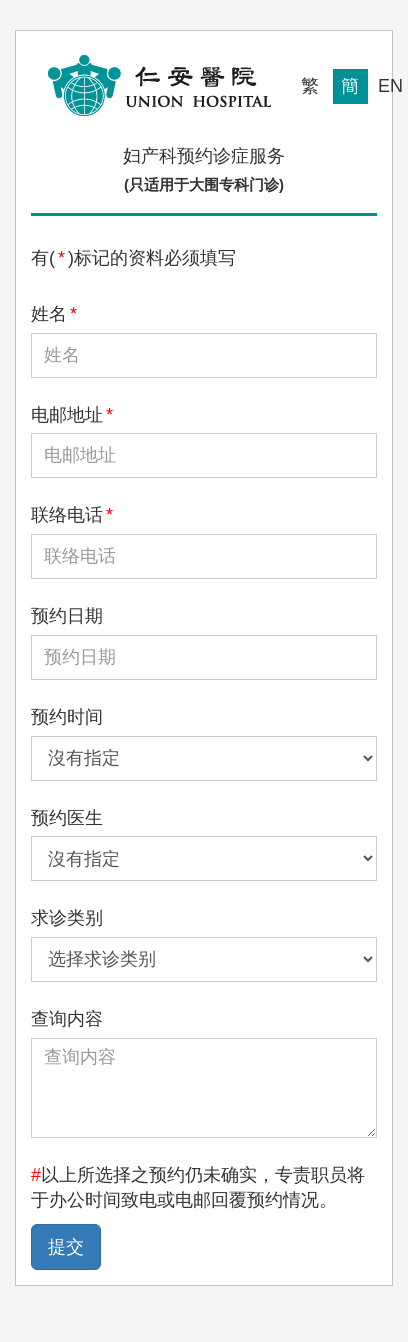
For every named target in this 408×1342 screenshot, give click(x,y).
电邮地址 (72, 415)
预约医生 (67, 818)
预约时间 (67, 717)
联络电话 (72, 515)
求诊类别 (67, 918)
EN (390, 86)
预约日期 (67, 616)
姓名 (54, 314)
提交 (66, 1247)
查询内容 (67, 1019)
